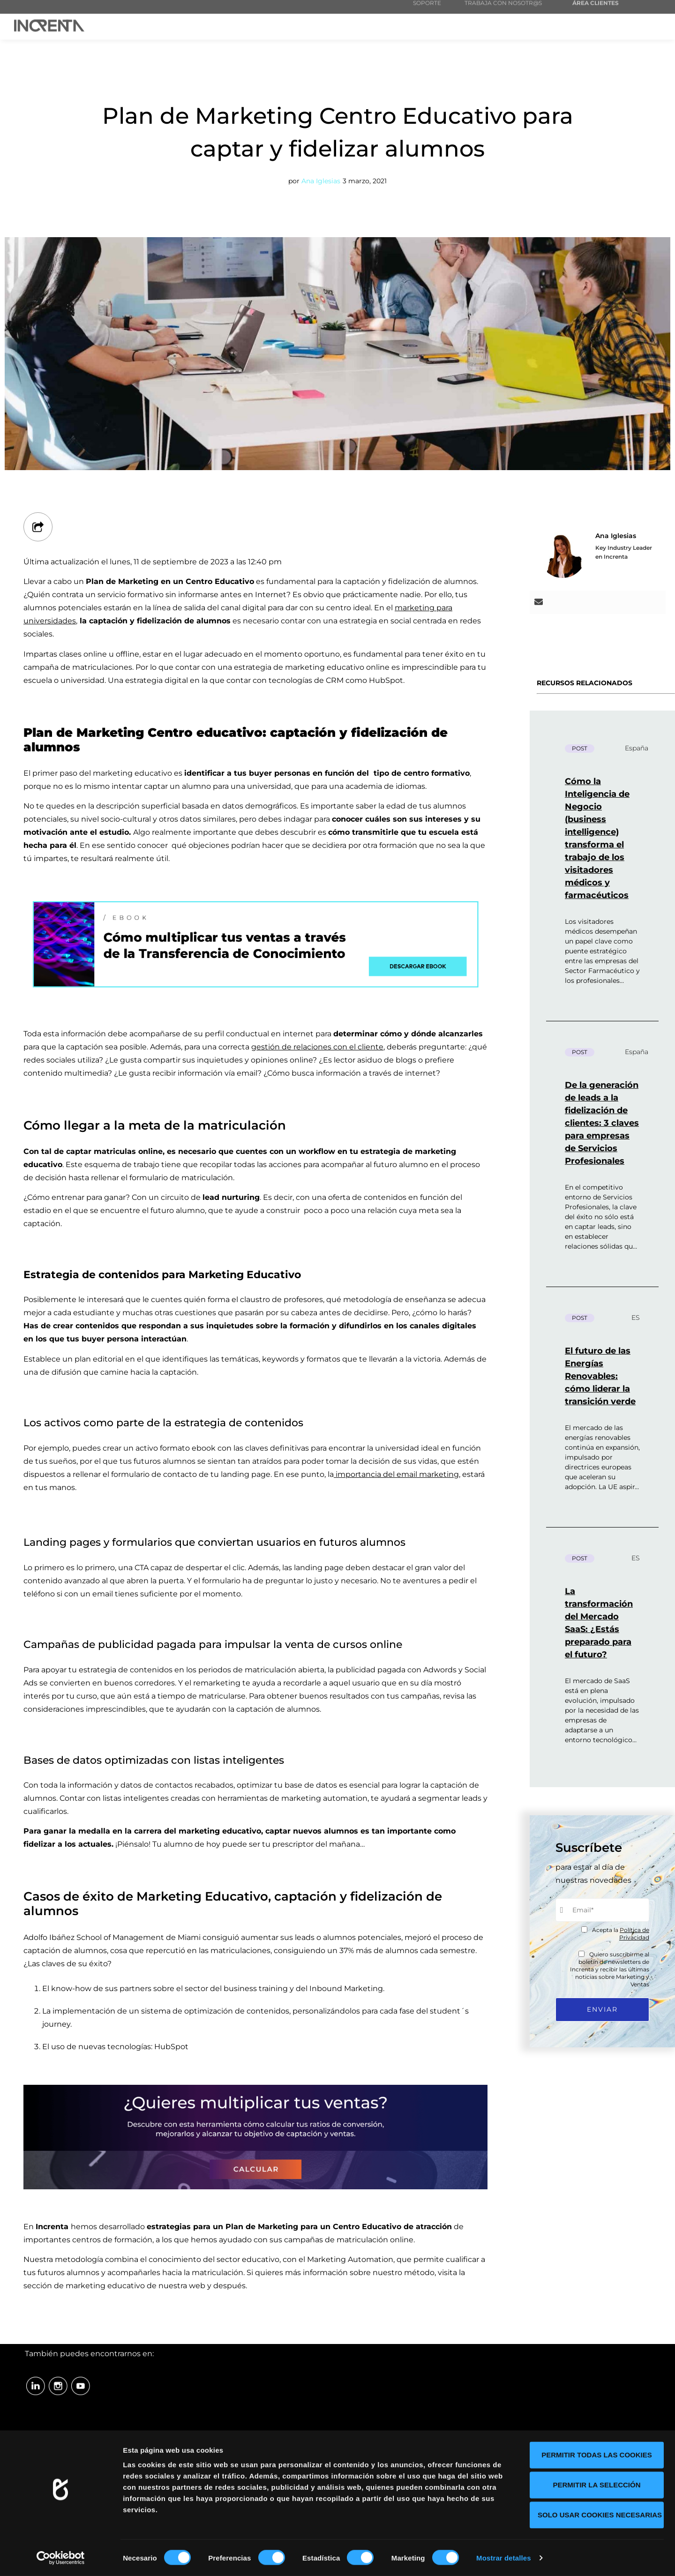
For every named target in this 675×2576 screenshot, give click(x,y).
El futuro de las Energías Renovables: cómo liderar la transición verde (600, 1376)
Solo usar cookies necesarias (600, 2514)
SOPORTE (427, 10)
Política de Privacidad (634, 1933)
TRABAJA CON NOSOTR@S (503, 10)
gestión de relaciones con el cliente (317, 1046)
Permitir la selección (597, 2484)
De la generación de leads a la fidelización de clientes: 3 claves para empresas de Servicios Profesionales (602, 1123)
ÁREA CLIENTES (595, 10)
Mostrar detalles (503, 2557)
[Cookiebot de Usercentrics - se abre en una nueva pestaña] (61, 2558)
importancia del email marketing (396, 1474)
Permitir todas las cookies (596, 2454)
